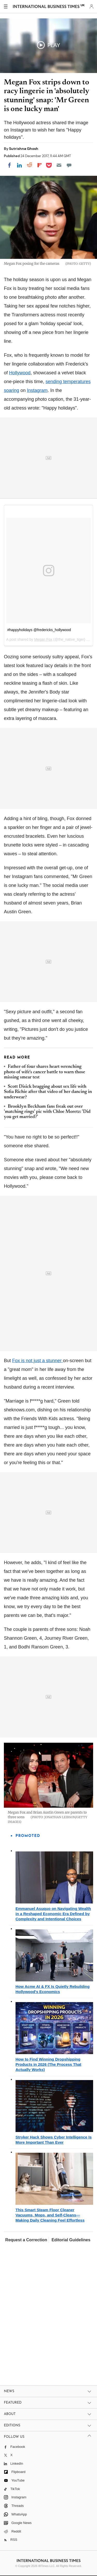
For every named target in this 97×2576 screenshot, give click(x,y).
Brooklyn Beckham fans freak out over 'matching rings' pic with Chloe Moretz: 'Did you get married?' (47, 1112)
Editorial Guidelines (70, 2240)
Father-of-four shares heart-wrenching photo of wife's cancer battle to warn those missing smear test (44, 1072)
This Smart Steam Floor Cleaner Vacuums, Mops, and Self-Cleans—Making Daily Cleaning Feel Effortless (50, 2215)
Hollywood (20, 372)
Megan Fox (43, 639)
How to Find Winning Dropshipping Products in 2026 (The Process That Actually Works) (48, 2064)
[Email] (59, 165)
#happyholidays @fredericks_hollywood (39, 630)
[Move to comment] (69, 165)
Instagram (37, 390)
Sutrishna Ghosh (23, 148)
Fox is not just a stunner (37, 1360)
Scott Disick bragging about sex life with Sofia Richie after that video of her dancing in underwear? (48, 1092)
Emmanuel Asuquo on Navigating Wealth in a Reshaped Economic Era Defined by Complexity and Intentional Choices (53, 1913)
